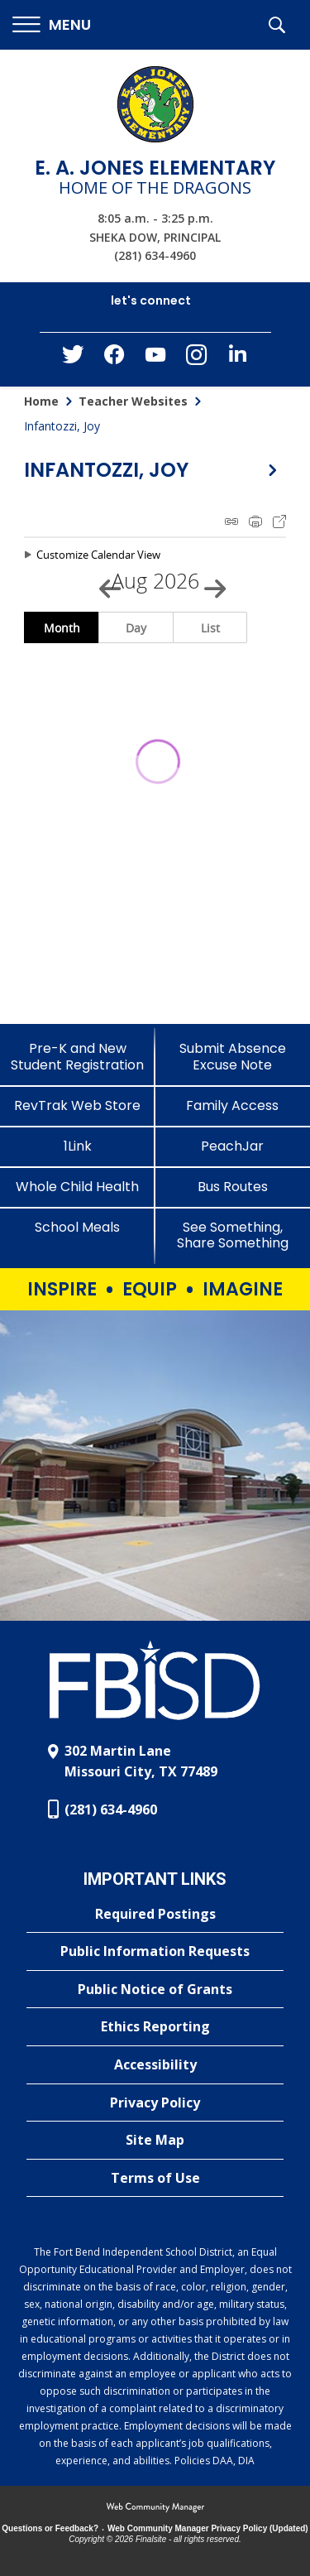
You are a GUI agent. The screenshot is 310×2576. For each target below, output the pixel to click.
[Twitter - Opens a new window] (72, 358)
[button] (51, 25)
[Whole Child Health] (77, 1186)
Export (279, 521)
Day (136, 628)
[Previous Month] (102, 581)
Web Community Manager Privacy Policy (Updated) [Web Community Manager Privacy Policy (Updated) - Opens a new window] (207, 2528)
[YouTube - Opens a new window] (155, 358)
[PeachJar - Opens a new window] (233, 1146)
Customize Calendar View (98, 554)
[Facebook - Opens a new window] (114, 359)
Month (62, 628)
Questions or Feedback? (50, 2528)
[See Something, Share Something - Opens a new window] (233, 1235)
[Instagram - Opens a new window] (196, 359)
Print (255, 521)
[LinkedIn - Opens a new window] (238, 358)
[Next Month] (207, 581)
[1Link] (77, 1146)
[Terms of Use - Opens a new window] (155, 2179)
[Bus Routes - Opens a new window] (233, 1186)
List (210, 628)
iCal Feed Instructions (231, 521)
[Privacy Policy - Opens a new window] (155, 2103)
